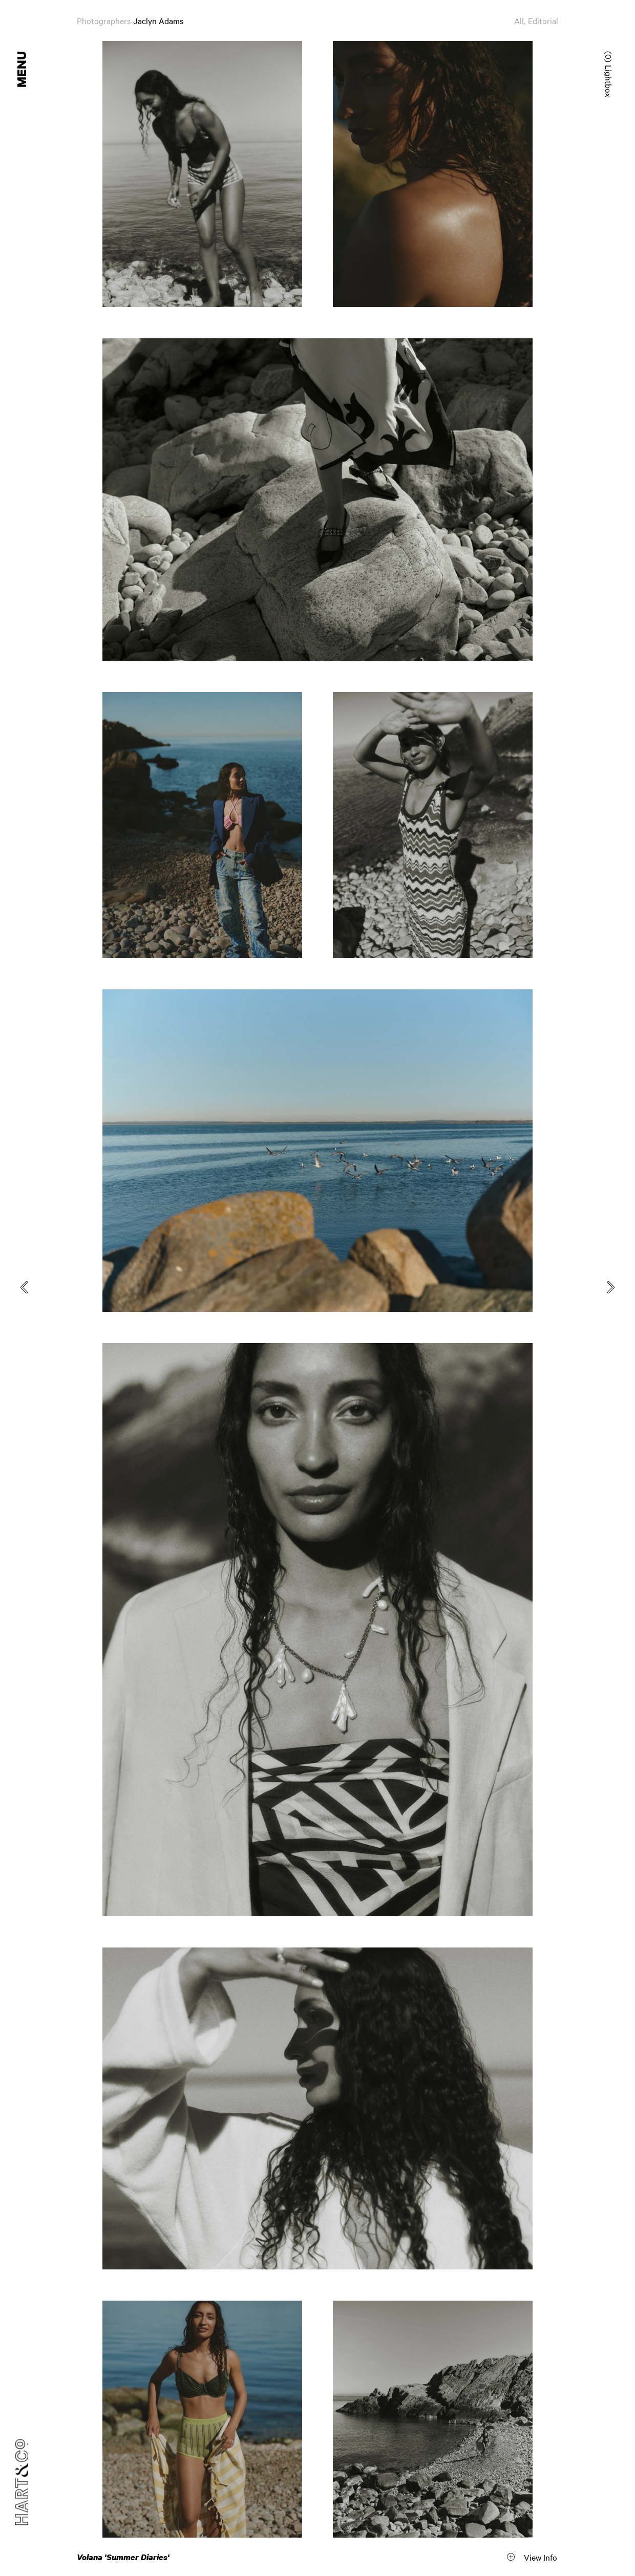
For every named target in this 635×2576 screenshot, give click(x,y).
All (519, 20)
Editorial (543, 20)
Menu (22, 69)
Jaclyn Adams (158, 20)
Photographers (104, 20)
